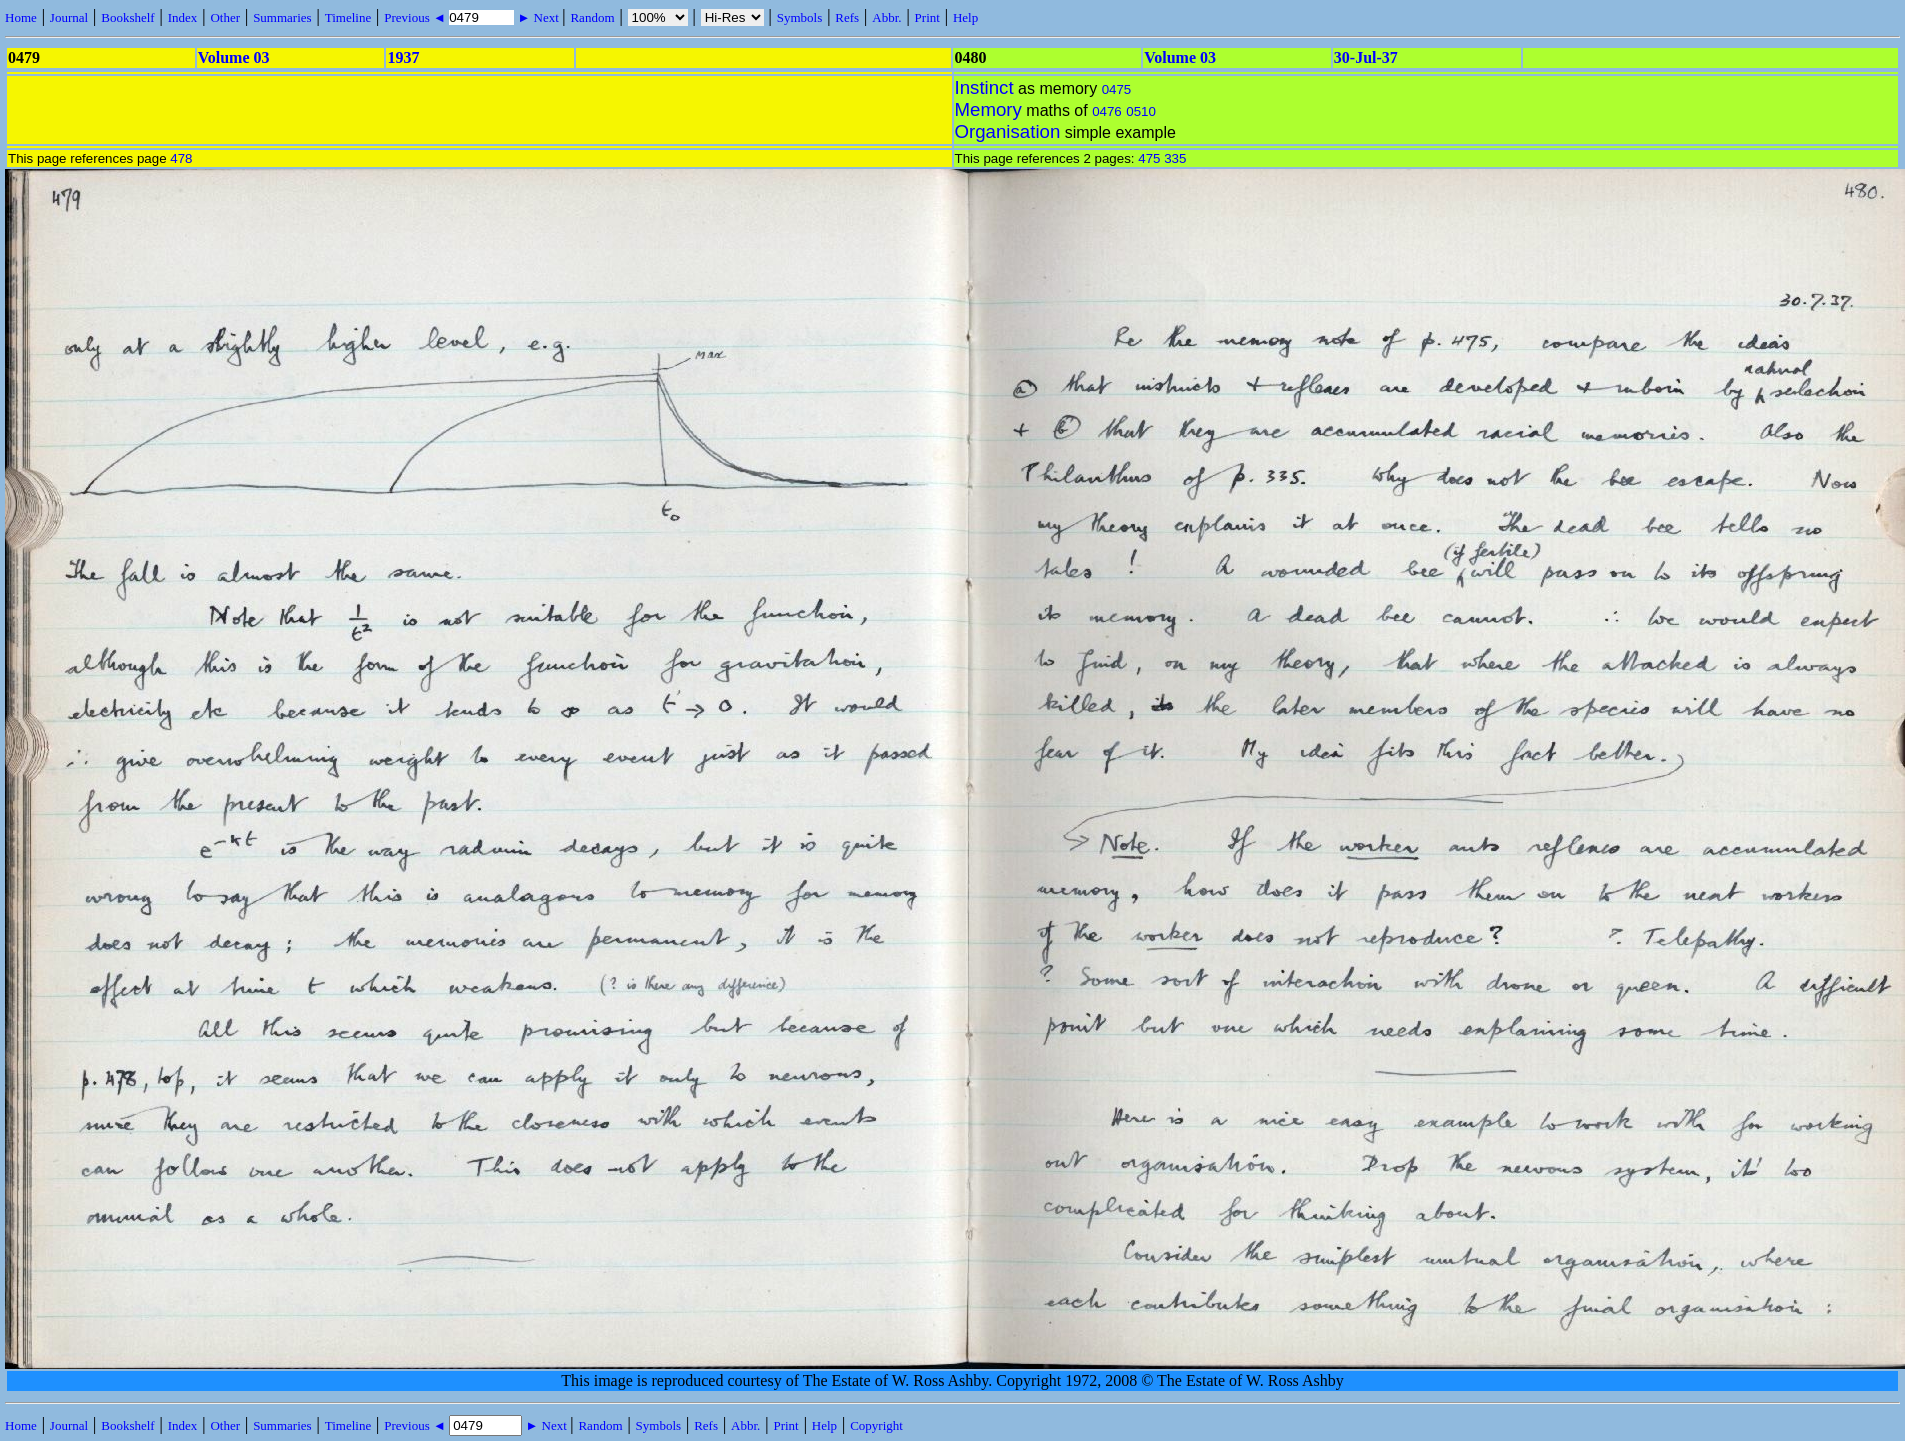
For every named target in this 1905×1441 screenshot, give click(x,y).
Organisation (1008, 131)
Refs (847, 17)
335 (1175, 158)
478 (181, 158)
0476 (1107, 111)
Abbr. (886, 17)
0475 (1117, 89)
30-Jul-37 (1366, 57)
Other (225, 17)
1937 (403, 57)
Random (592, 17)
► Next (538, 17)
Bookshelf (127, 17)
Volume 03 (234, 57)
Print (927, 17)
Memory (988, 109)
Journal (69, 17)
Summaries (282, 17)
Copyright (876, 1425)
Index (183, 17)
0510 (1141, 111)
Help (965, 17)
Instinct (984, 87)
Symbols (800, 17)
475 (1149, 158)
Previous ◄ (416, 17)
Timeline (348, 17)
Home (21, 17)
